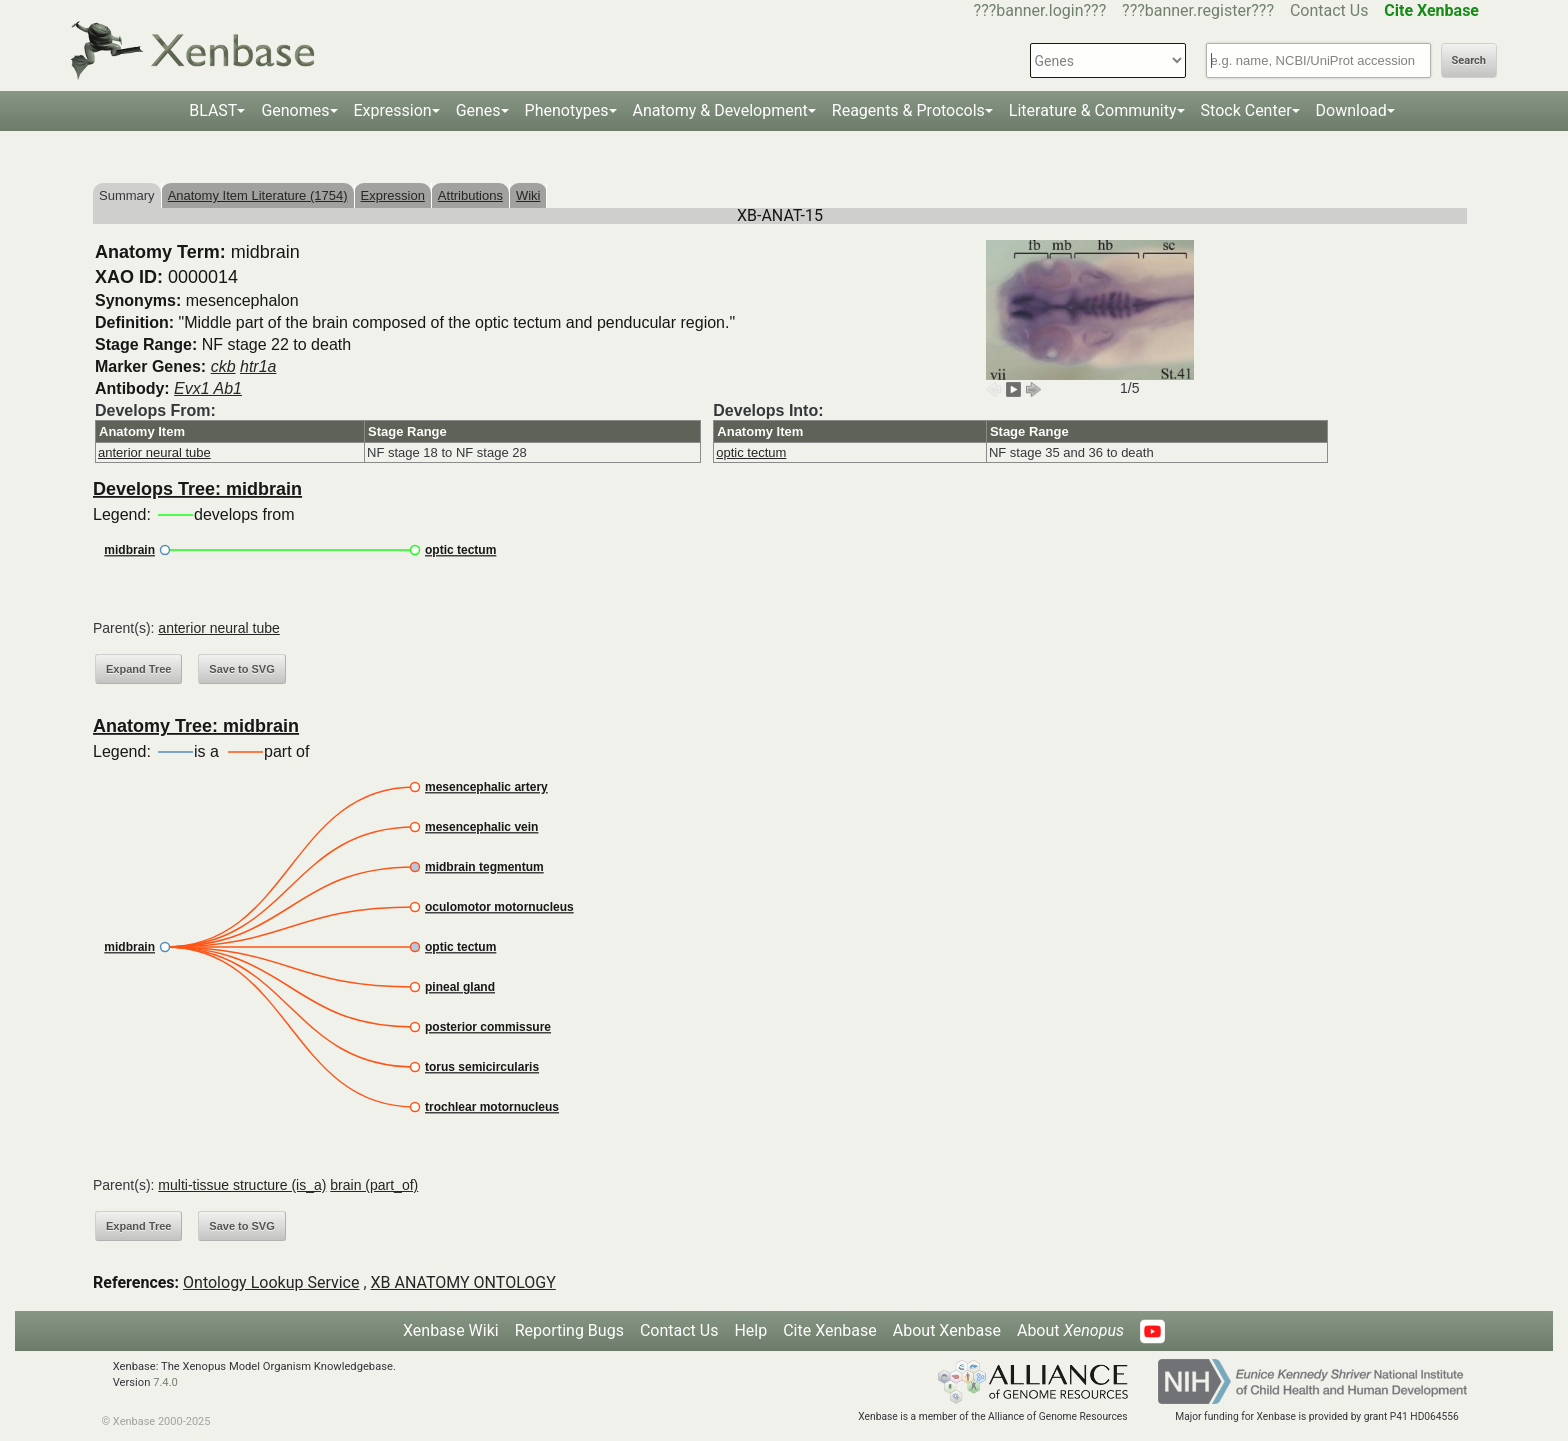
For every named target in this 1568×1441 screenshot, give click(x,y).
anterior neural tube (154, 452)
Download (1351, 110)
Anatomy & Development (720, 110)
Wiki (528, 195)
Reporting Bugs (569, 1330)
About (1070, 1330)
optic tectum (751, 452)
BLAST (213, 110)
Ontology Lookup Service (271, 1282)
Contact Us (1329, 10)
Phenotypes (567, 110)
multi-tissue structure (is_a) (242, 1185)
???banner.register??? (1198, 10)
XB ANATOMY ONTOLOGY (463, 1282)
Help (750, 1330)
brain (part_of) (374, 1185)
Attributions (470, 195)
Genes (478, 110)
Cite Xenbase (830, 1330)
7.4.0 (165, 1382)
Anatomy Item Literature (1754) (258, 195)
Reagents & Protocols (908, 110)
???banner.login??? (1040, 10)
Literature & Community (1093, 110)
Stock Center (1246, 110)
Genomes (295, 110)
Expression (393, 110)
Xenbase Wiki (451, 1330)
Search (1469, 60)
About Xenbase (947, 1330)
